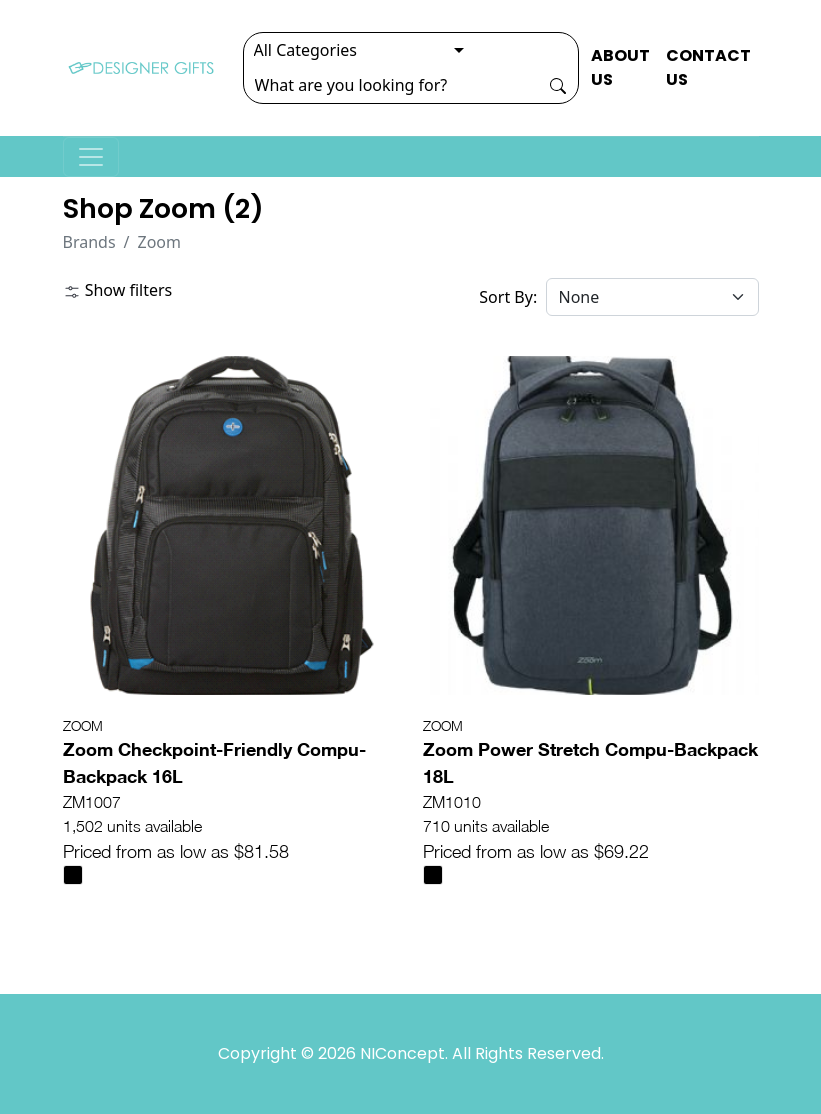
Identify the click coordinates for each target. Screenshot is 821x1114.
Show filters (118, 290)
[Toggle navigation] (91, 157)
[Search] (391, 85)
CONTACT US (708, 67)
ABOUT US (620, 67)
